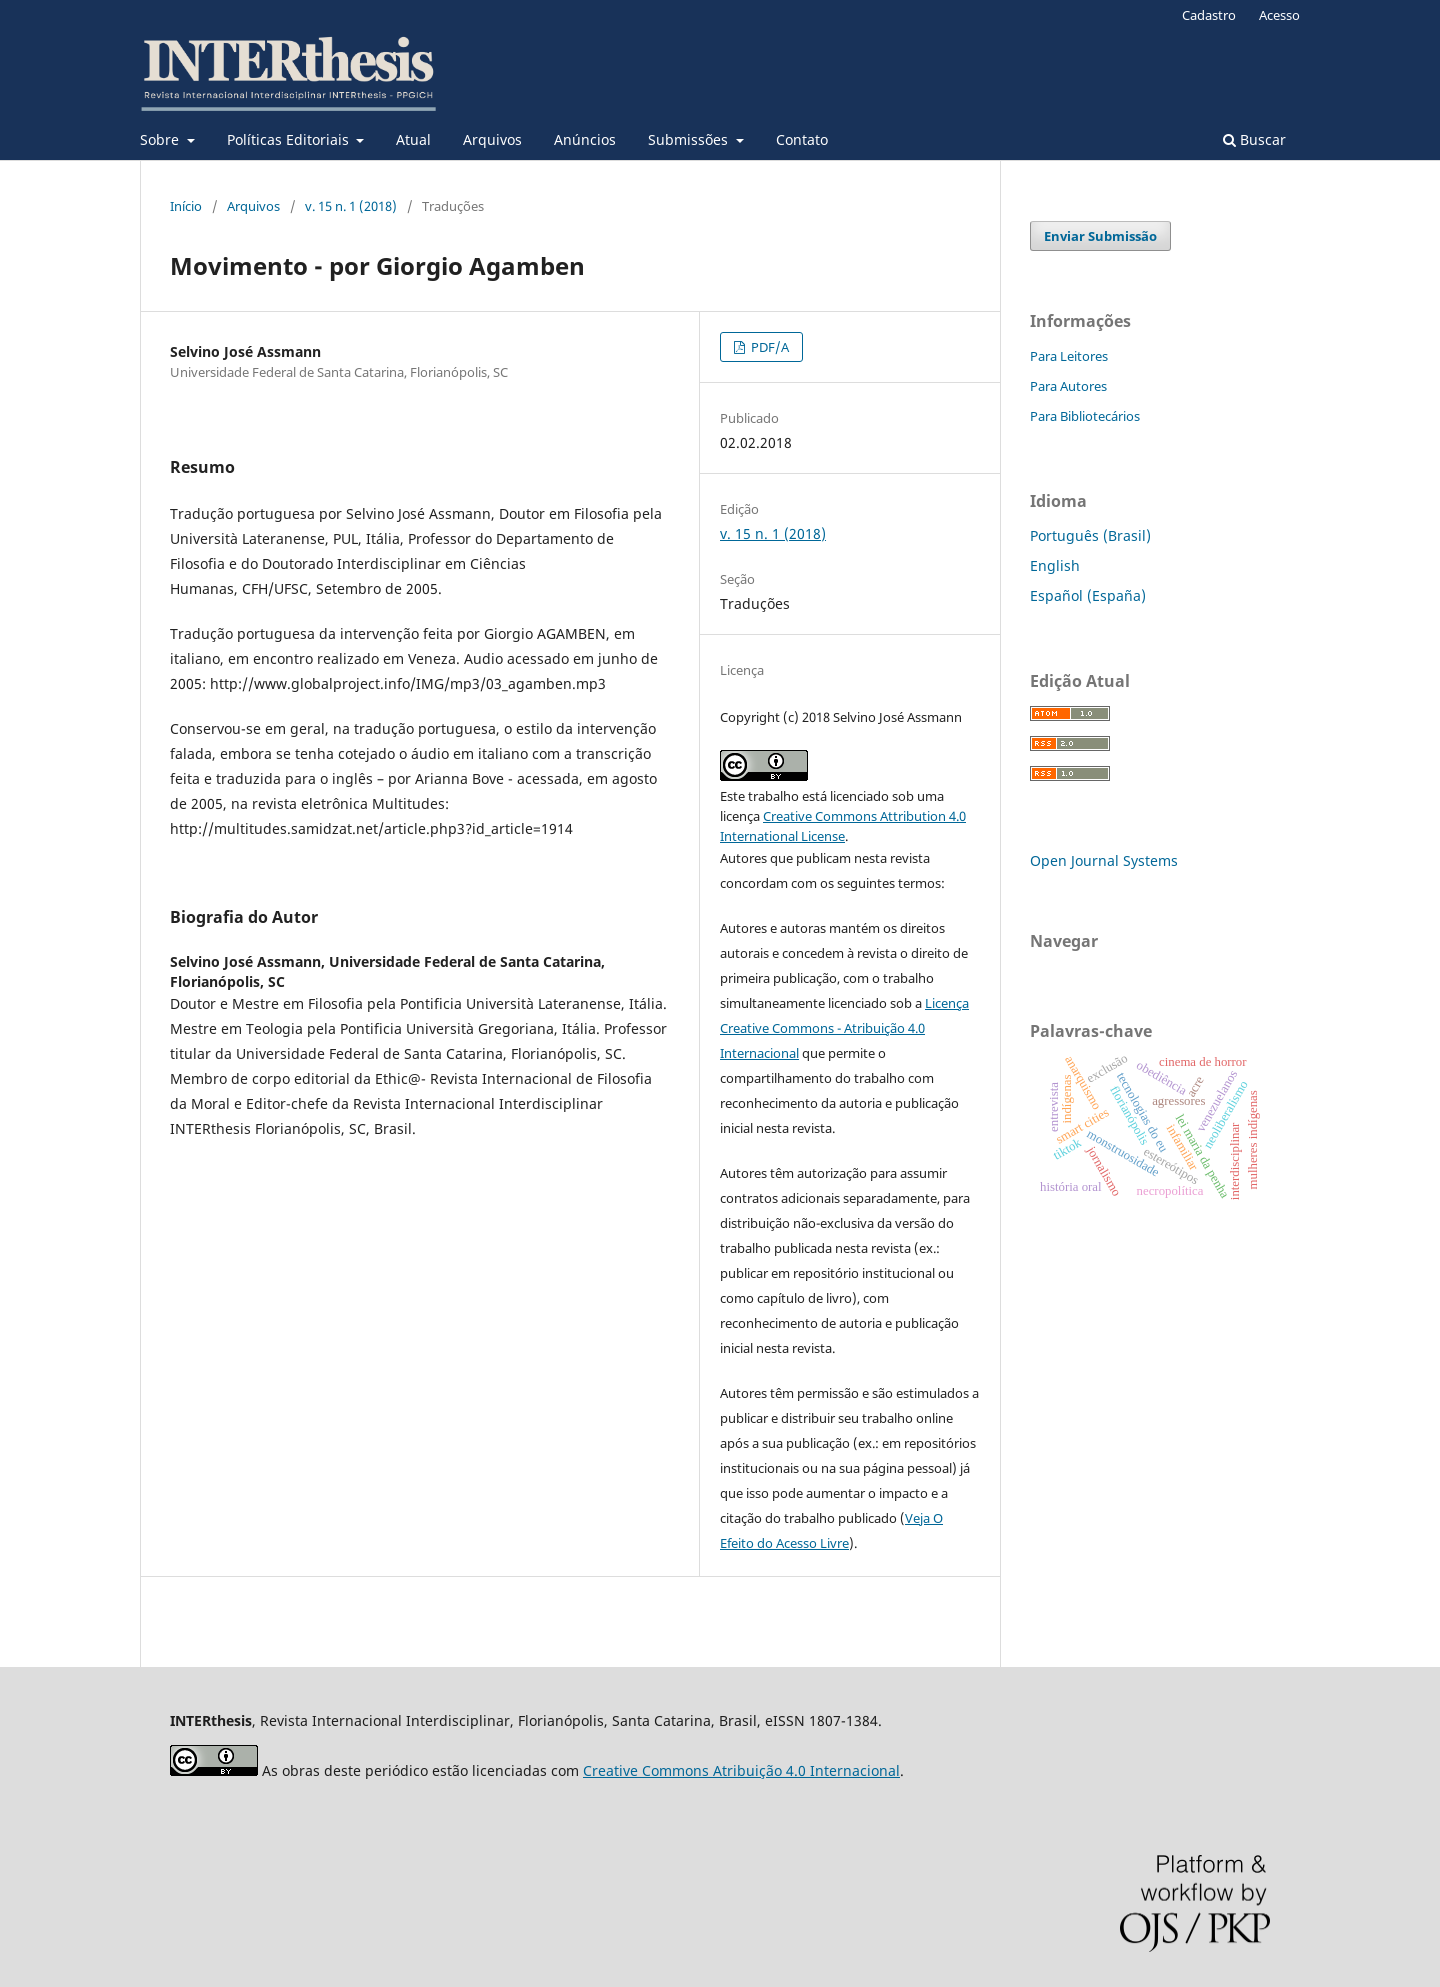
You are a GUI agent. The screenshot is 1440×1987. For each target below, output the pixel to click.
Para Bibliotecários (1085, 416)
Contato (802, 139)
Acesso (1279, 15)
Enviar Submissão (1100, 236)
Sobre (161, 139)
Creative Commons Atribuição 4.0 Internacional (741, 1770)
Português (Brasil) (1090, 535)
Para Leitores (1069, 356)
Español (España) (1088, 595)
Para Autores (1068, 386)
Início (186, 206)
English (1055, 565)
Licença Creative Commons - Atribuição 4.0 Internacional (844, 1028)
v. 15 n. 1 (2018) (351, 206)
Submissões (690, 139)
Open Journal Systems (1104, 860)
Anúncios (585, 139)
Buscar (1254, 139)
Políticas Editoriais (290, 139)
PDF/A (768, 347)
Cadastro (1209, 15)
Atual (413, 139)
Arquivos (492, 139)
